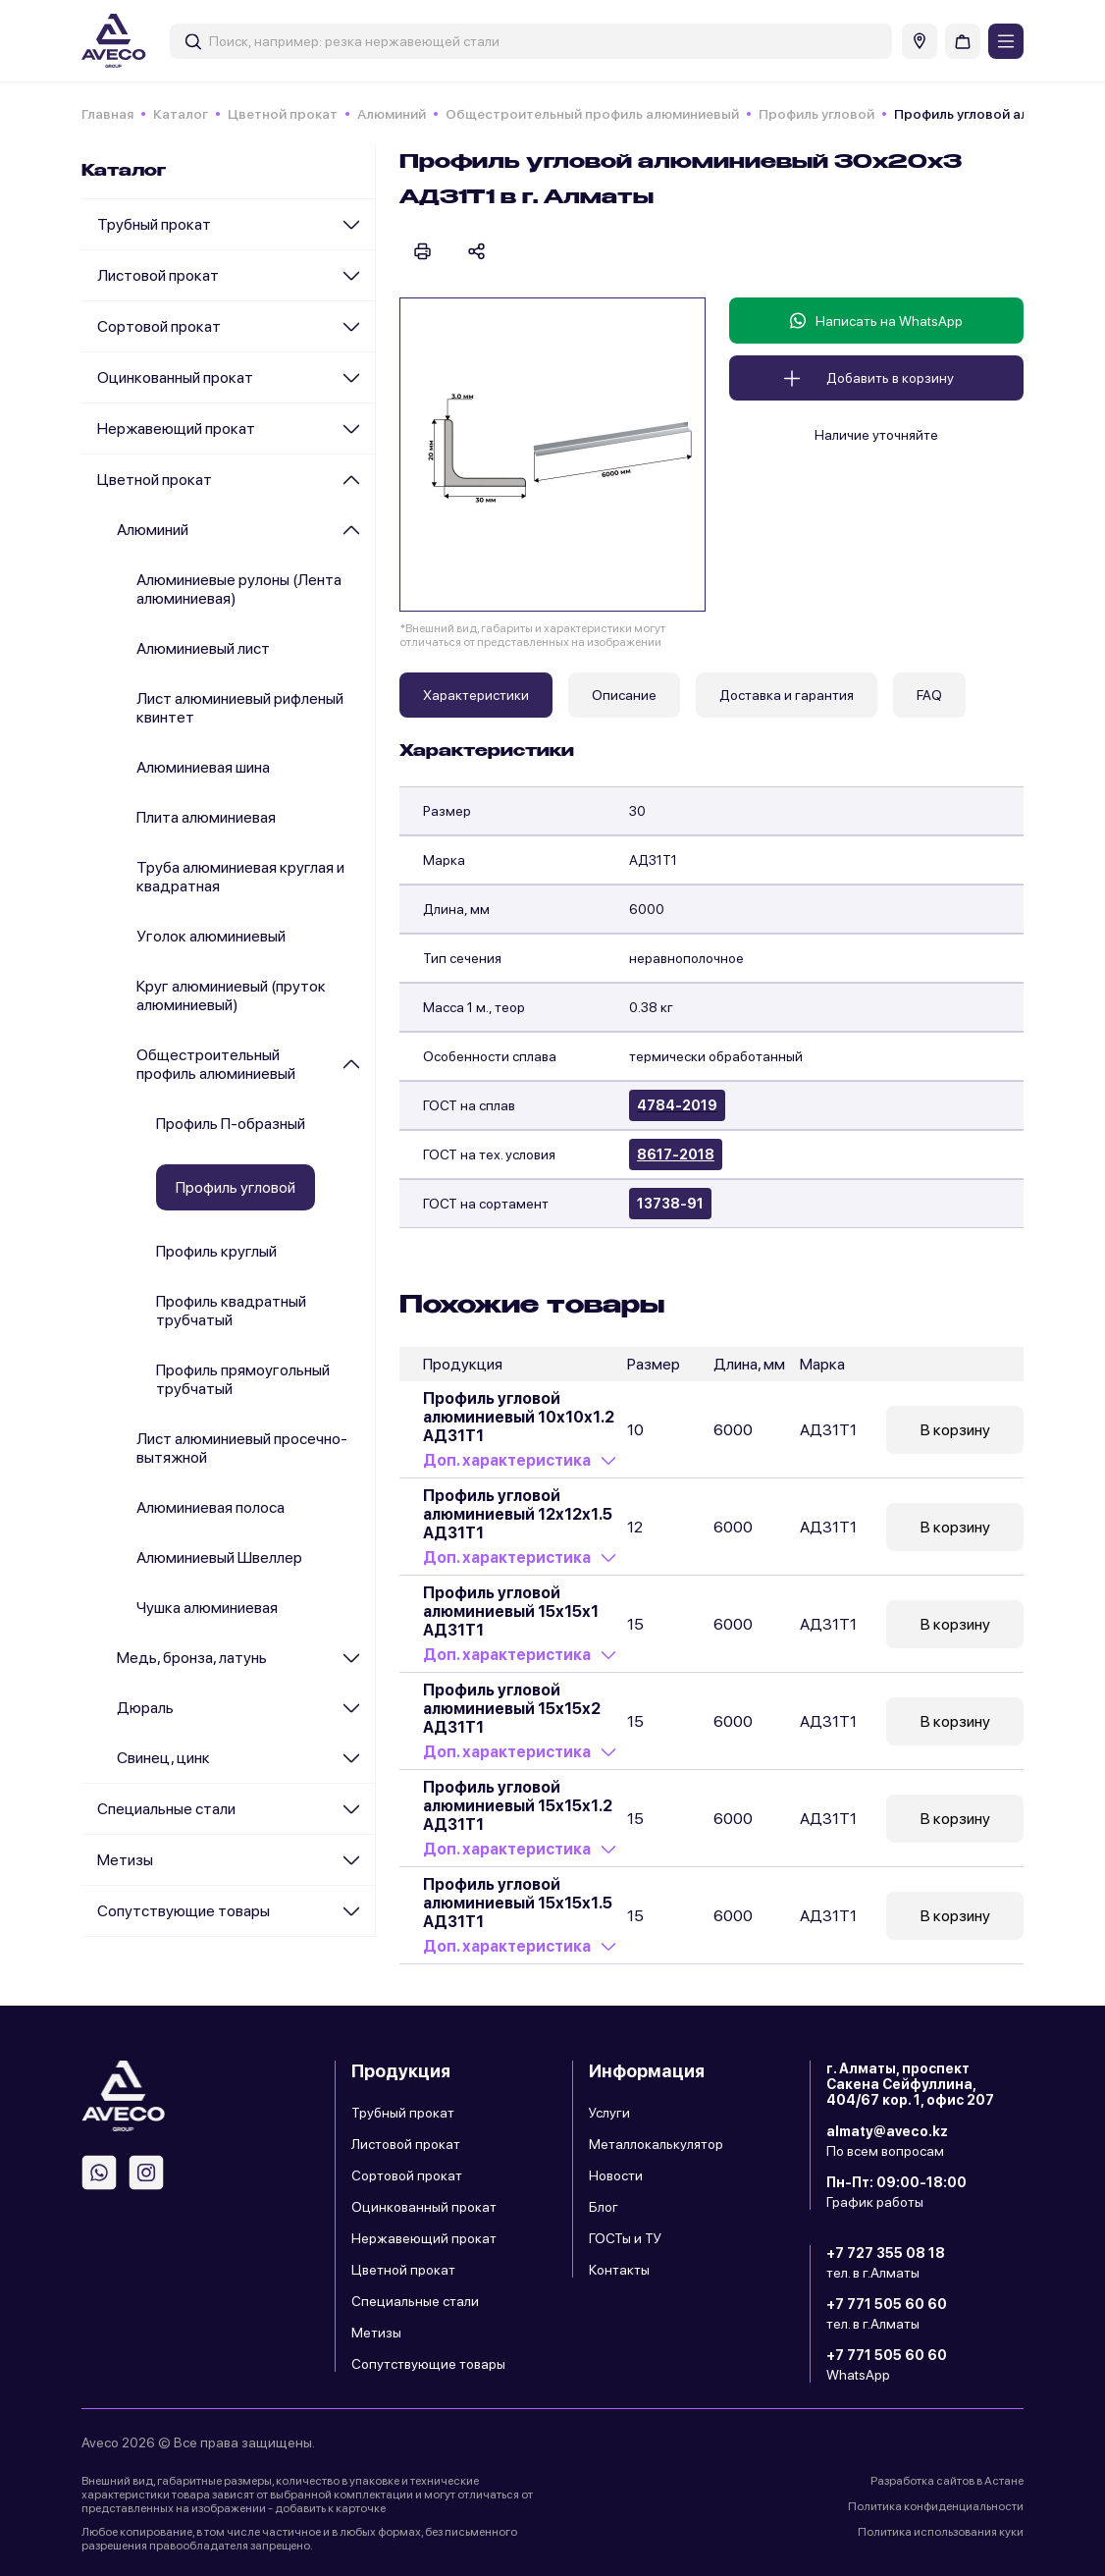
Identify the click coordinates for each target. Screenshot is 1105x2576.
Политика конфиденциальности (936, 2506)
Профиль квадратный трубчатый (231, 1310)
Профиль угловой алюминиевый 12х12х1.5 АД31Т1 (517, 1514)
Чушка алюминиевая (207, 1607)
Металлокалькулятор (656, 2144)
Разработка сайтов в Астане (947, 2481)
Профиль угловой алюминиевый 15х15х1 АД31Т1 (511, 1611)
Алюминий (391, 114)
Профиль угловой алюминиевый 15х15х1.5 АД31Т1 (517, 1903)
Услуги (609, 2112)
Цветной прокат (283, 114)
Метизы (125, 1860)
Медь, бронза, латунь (192, 1657)
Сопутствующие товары (183, 1911)
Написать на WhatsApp (876, 320)
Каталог (180, 114)
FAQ (929, 695)
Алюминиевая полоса (210, 1507)
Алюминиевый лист (203, 648)
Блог (603, 2207)
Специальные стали (166, 1808)
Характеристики (476, 695)
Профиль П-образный (230, 1123)
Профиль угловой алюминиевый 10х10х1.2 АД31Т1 (518, 1417)
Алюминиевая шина (203, 767)
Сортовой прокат (159, 326)
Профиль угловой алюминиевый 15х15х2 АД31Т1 (512, 1709)
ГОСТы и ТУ (625, 2238)
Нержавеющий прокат (176, 428)
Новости (616, 2175)
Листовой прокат (158, 275)
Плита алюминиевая (206, 817)
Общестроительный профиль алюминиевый (592, 114)
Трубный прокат (154, 224)
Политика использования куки (941, 2532)
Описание (624, 695)
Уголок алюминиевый (211, 936)
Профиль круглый (216, 1251)
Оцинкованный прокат (175, 377)
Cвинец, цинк (163, 1757)
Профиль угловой (816, 114)
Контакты (619, 2270)
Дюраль (145, 1707)
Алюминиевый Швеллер (219, 1557)
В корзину (955, 1430)
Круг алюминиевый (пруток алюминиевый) (231, 995)
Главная (107, 114)
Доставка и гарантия (786, 695)
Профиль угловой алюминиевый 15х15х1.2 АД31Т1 (517, 1806)
